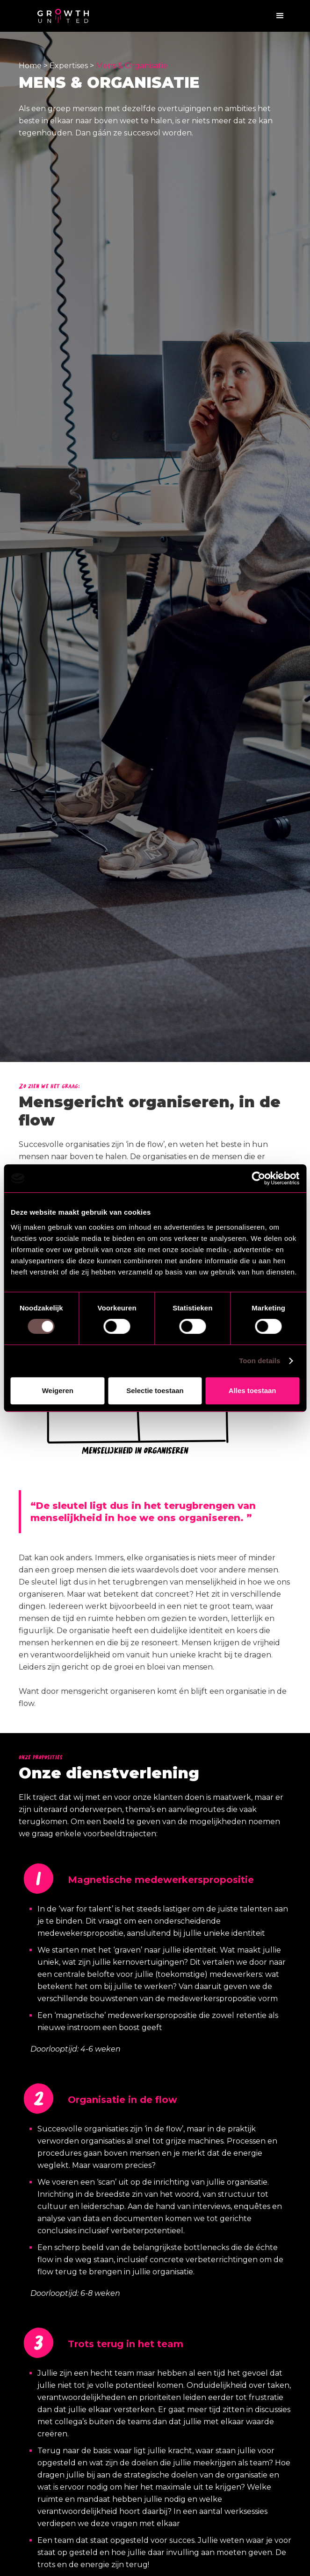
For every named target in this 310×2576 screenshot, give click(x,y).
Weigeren (57, 1390)
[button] (280, 16)
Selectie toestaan (155, 1390)
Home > (34, 65)
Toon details (259, 1361)
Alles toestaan (252, 1390)
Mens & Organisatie (131, 65)
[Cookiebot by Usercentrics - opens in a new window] (258, 1178)
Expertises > (73, 65)
